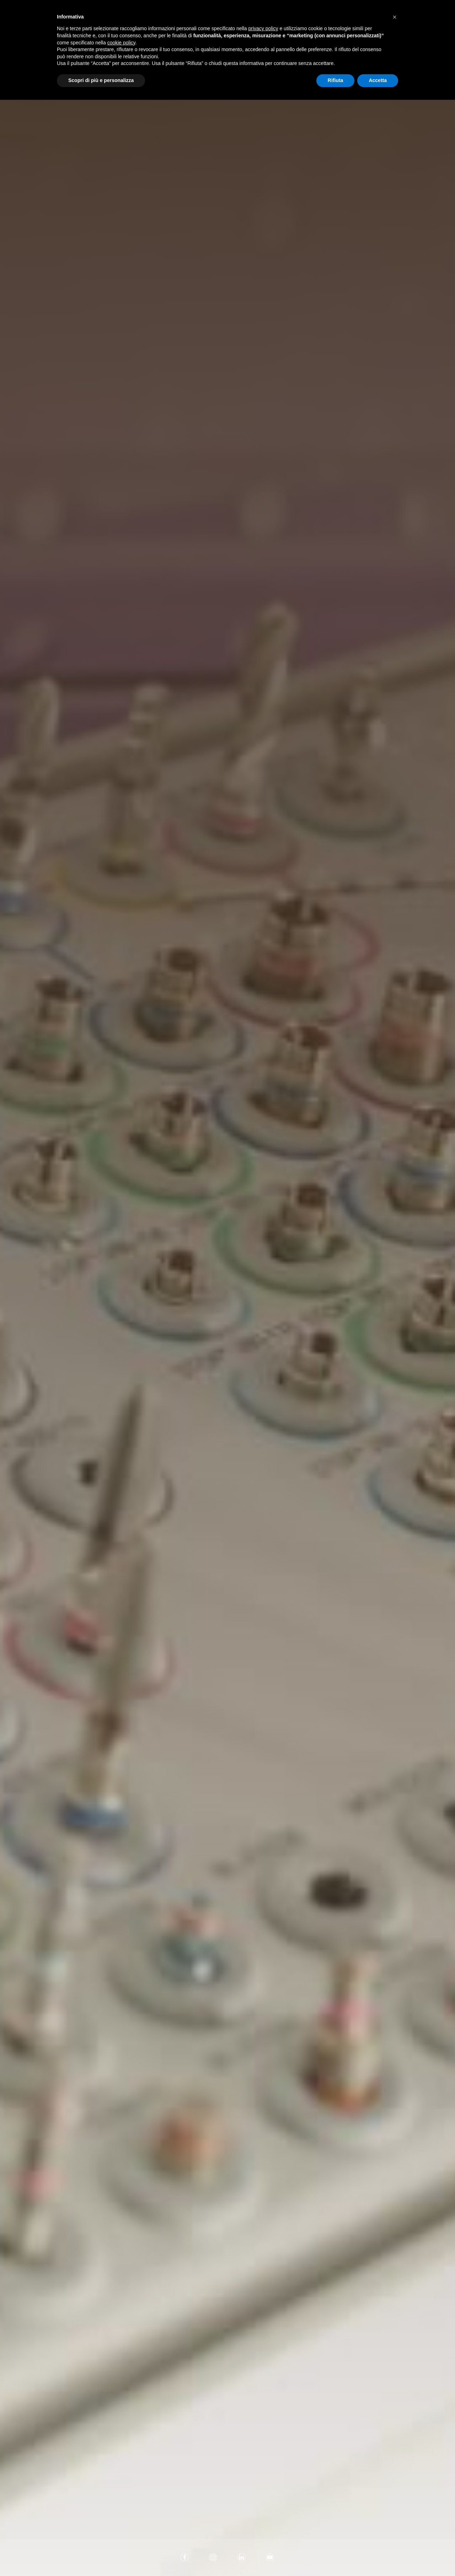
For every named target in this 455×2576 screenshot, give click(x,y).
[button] (394, 17)
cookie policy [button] (121, 42)
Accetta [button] (378, 80)
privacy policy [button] (263, 28)
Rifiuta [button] (335, 80)
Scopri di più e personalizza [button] (101, 80)
